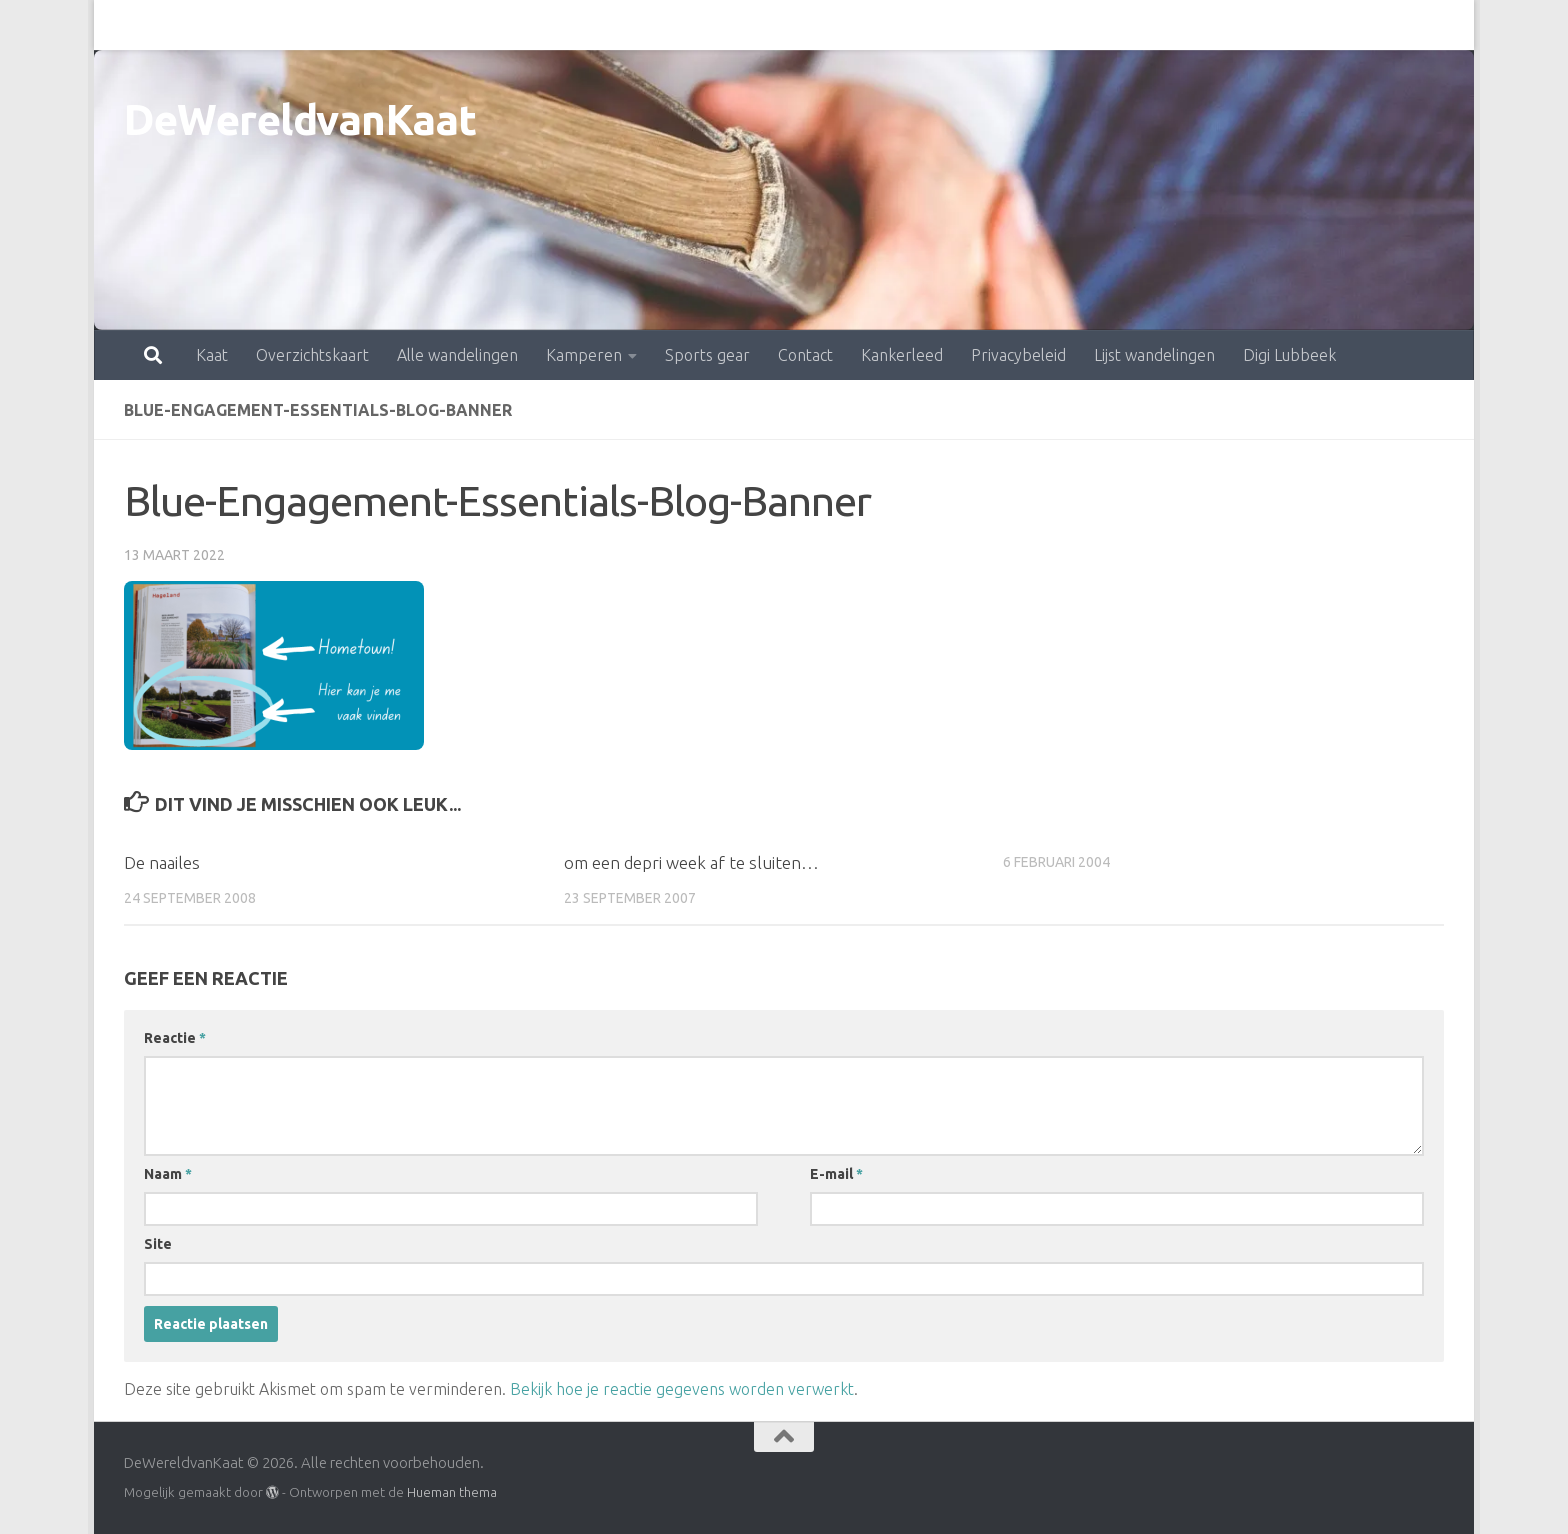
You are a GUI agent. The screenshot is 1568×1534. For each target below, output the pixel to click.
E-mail (836, 1174)
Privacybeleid (930, 25)
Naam (168, 1174)
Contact (717, 25)
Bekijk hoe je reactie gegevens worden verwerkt (682, 1389)
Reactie (175, 1038)
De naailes (162, 862)
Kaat (124, 25)
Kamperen (496, 25)
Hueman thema (452, 1492)
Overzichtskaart (224, 25)
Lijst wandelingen (1066, 25)
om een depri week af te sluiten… (691, 862)
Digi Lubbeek (1201, 25)
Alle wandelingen (369, 25)
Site (158, 1244)
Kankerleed (814, 25)
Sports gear (619, 25)
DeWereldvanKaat (300, 119)
